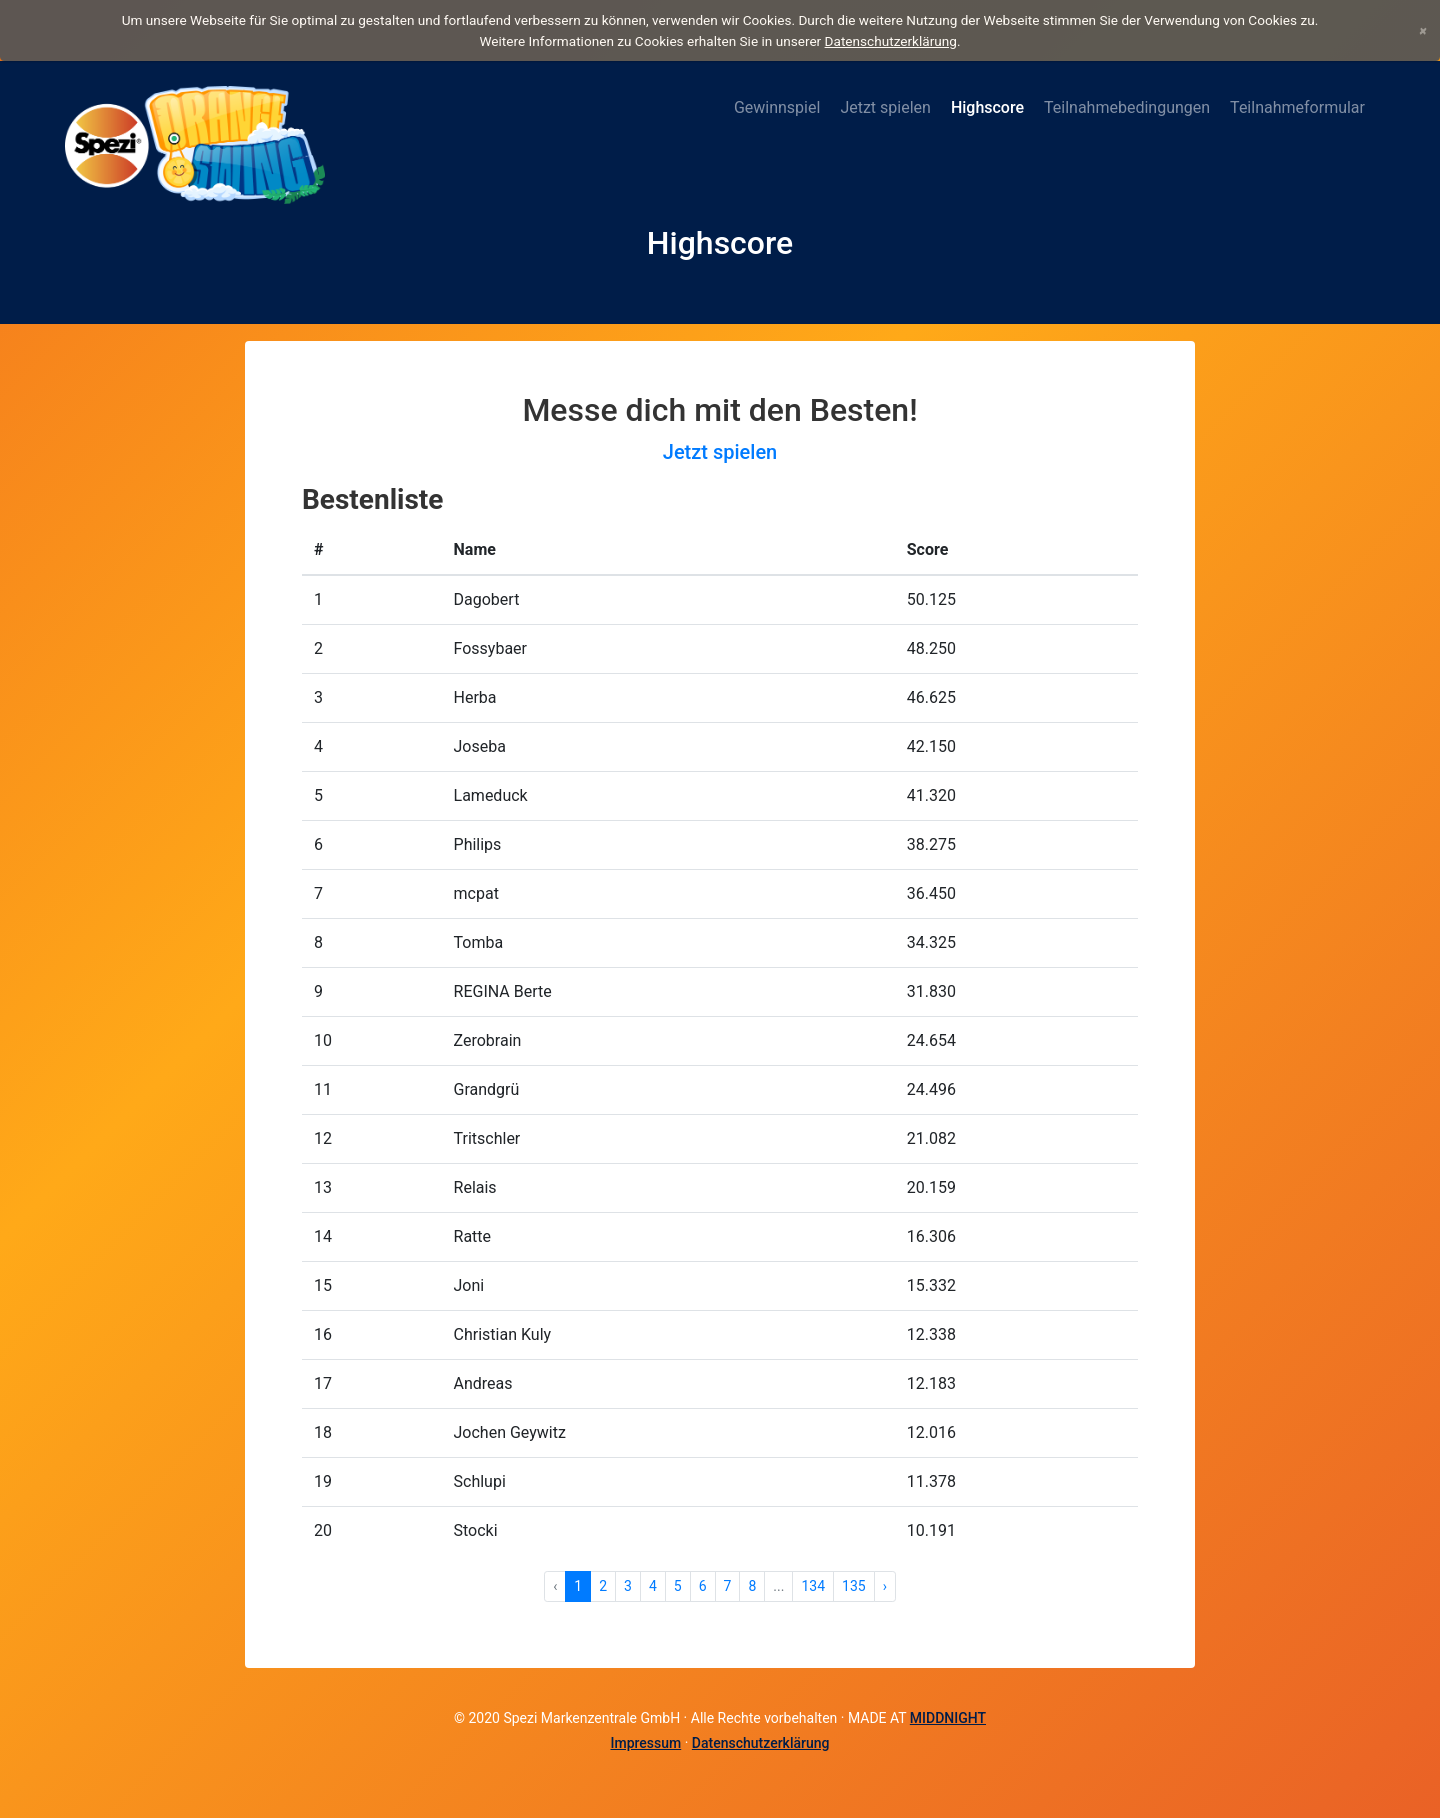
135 (854, 1586)
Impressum (645, 1743)
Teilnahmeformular (1297, 107)
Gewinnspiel (777, 107)
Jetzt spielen (885, 107)
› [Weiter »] (885, 1586)
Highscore (987, 107)
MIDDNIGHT (948, 1718)
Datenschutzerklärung (891, 41)
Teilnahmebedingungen (1127, 107)
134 (813, 1586)
